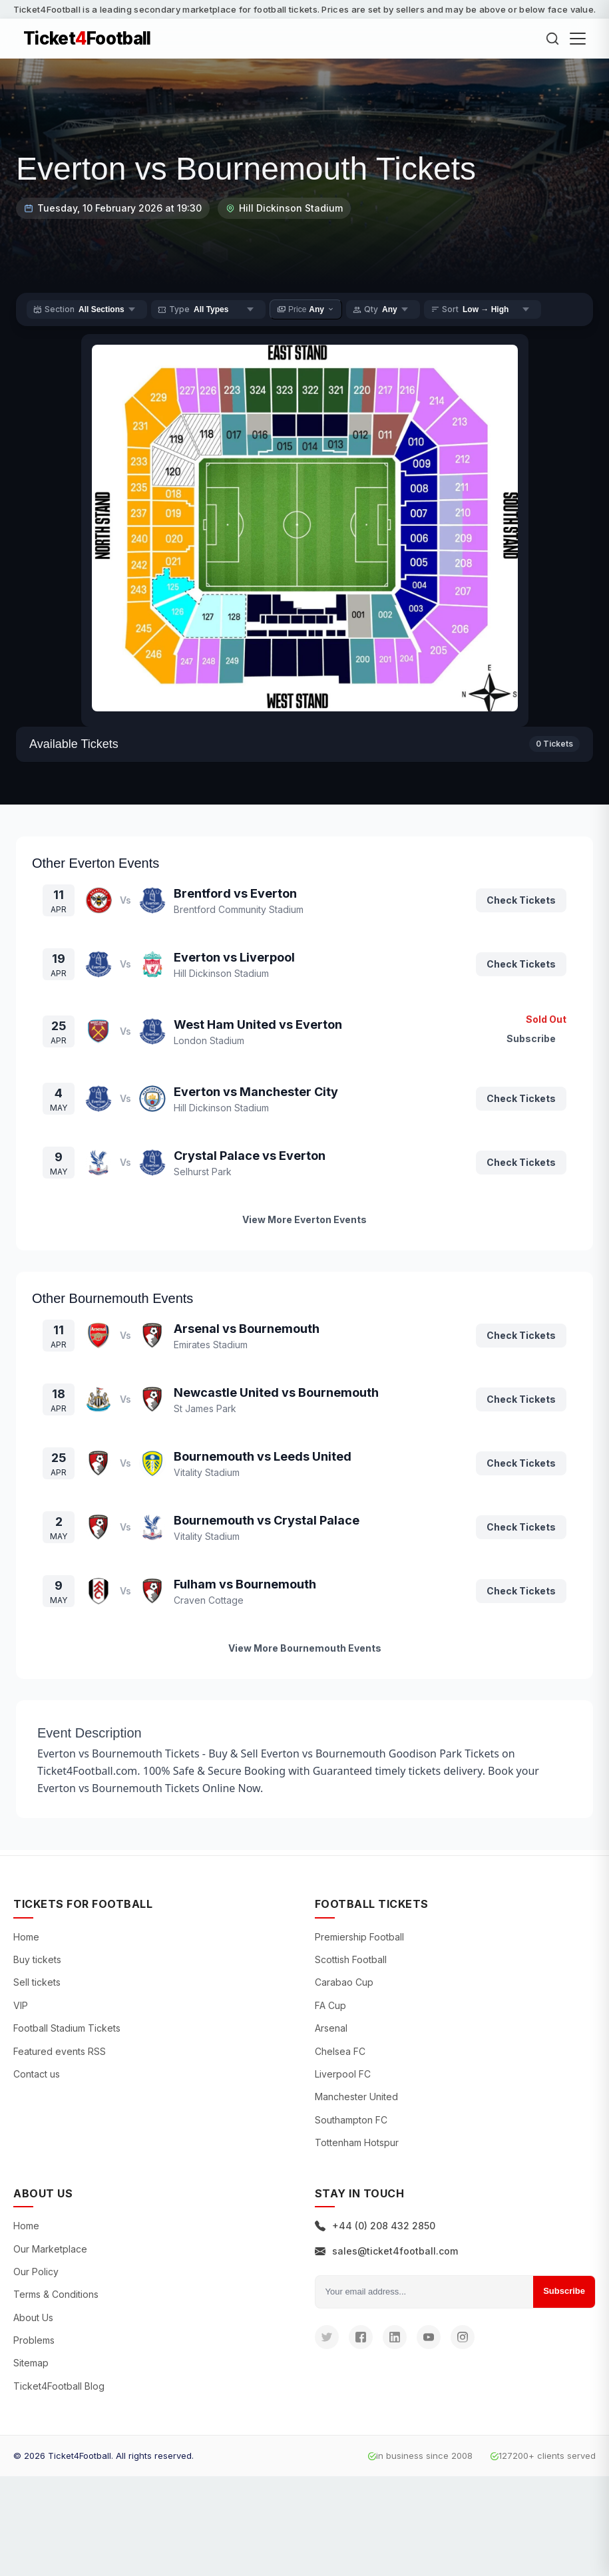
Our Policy (36, 2271)
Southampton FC (351, 2119)
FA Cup (330, 2005)
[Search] (552, 39)
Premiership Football (359, 1936)
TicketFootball (87, 38)
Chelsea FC (340, 2051)
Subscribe (564, 2291)
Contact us (36, 2074)
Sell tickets (37, 1982)
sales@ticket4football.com (386, 2251)
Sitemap (31, 2362)
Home (26, 1936)
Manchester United (356, 2096)
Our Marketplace (50, 2249)
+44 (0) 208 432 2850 (375, 2225)
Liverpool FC (343, 2074)
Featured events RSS (59, 2051)
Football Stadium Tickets (66, 2028)
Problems (34, 2340)
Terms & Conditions (56, 2294)
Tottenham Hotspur (357, 2142)
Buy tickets (37, 1959)
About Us (33, 2317)
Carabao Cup (344, 1982)
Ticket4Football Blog (58, 2386)
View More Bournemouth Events (304, 1648)
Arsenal (331, 2028)
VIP (20, 2005)
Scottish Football (351, 1959)
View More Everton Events (304, 1219)
